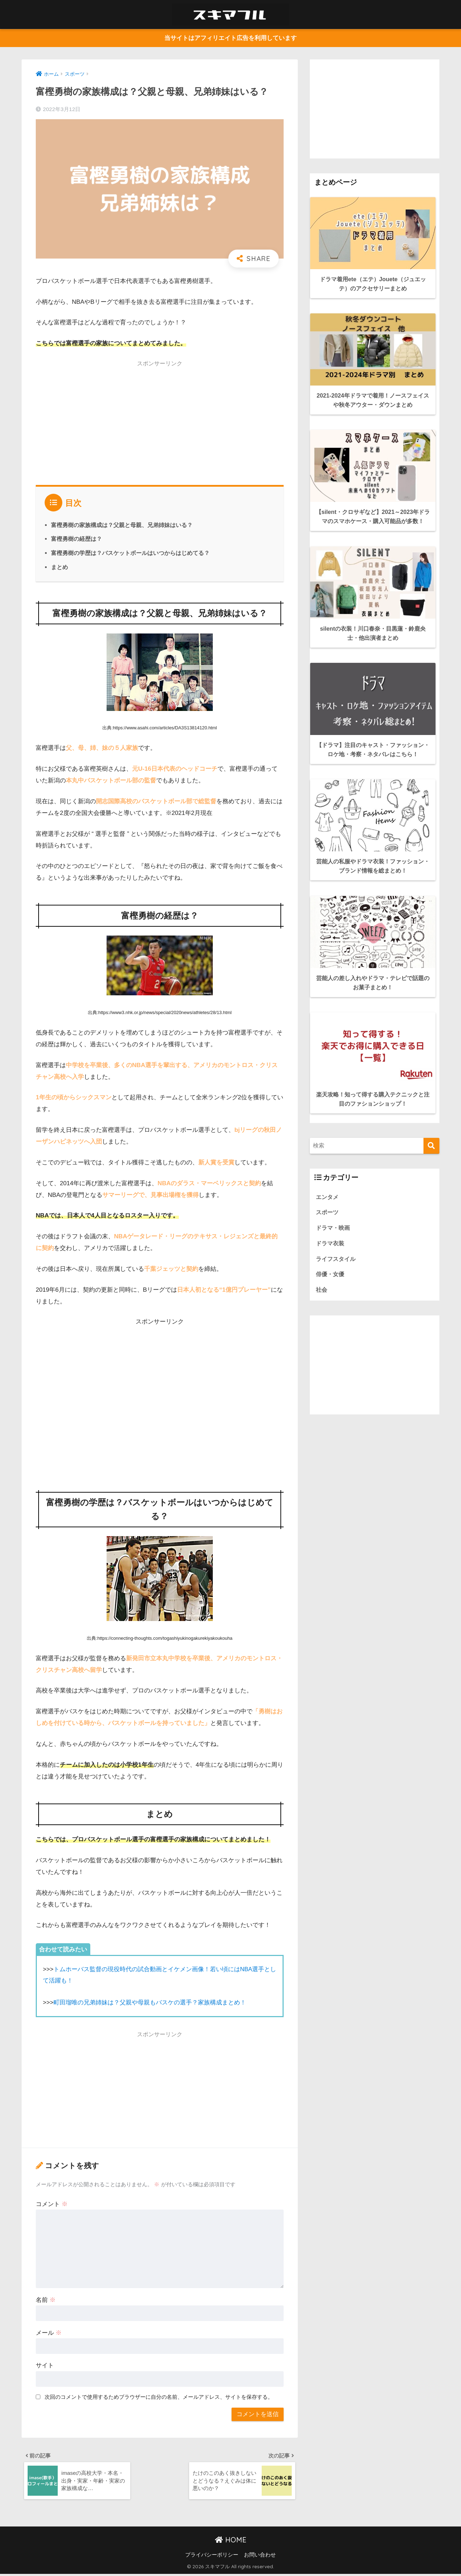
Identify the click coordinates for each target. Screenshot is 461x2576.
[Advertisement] (160, 421)
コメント (52, 2204)
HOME (230, 2542)
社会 (322, 1257)
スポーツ (328, 1177)
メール (49, 2332)
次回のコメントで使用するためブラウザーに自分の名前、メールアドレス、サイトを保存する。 (159, 2397)
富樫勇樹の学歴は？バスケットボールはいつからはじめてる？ (130, 553)
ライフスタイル (337, 1225)
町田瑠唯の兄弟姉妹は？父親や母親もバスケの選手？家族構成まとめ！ (149, 2002)
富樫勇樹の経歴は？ (76, 539)
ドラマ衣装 (331, 1209)
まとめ (59, 567)
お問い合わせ (260, 2557)
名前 (46, 2300)
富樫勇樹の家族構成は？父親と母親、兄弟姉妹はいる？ (122, 525)
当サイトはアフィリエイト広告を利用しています (230, 38)
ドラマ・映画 (334, 1193)
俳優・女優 (331, 1241)
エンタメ (328, 1162)
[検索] (431, 1111)
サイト (45, 2365)
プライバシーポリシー (211, 2557)
